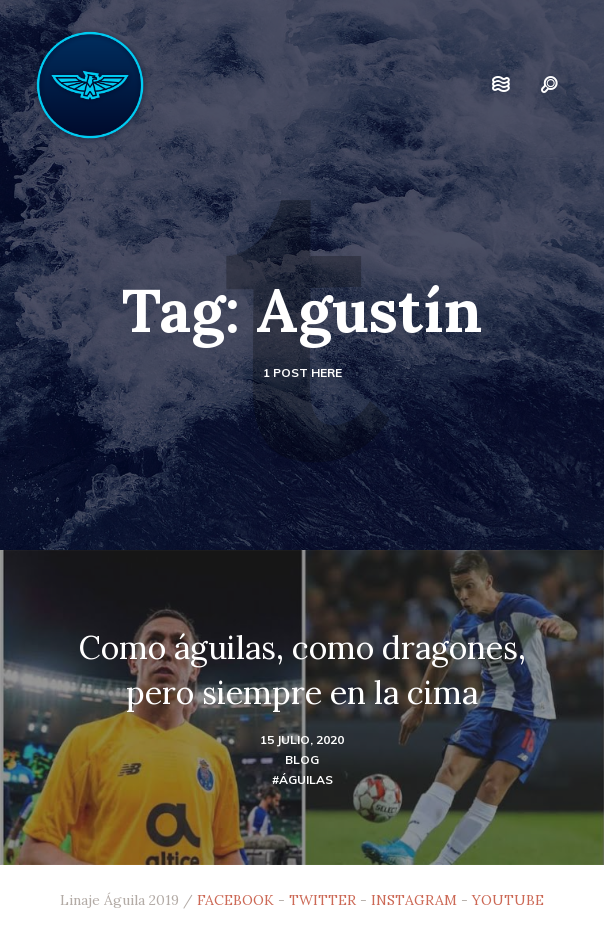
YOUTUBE (508, 900)
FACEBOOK (235, 900)
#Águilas (302, 779)
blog (302, 759)
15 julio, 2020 (302, 739)
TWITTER (322, 900)
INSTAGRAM (414, 900)
